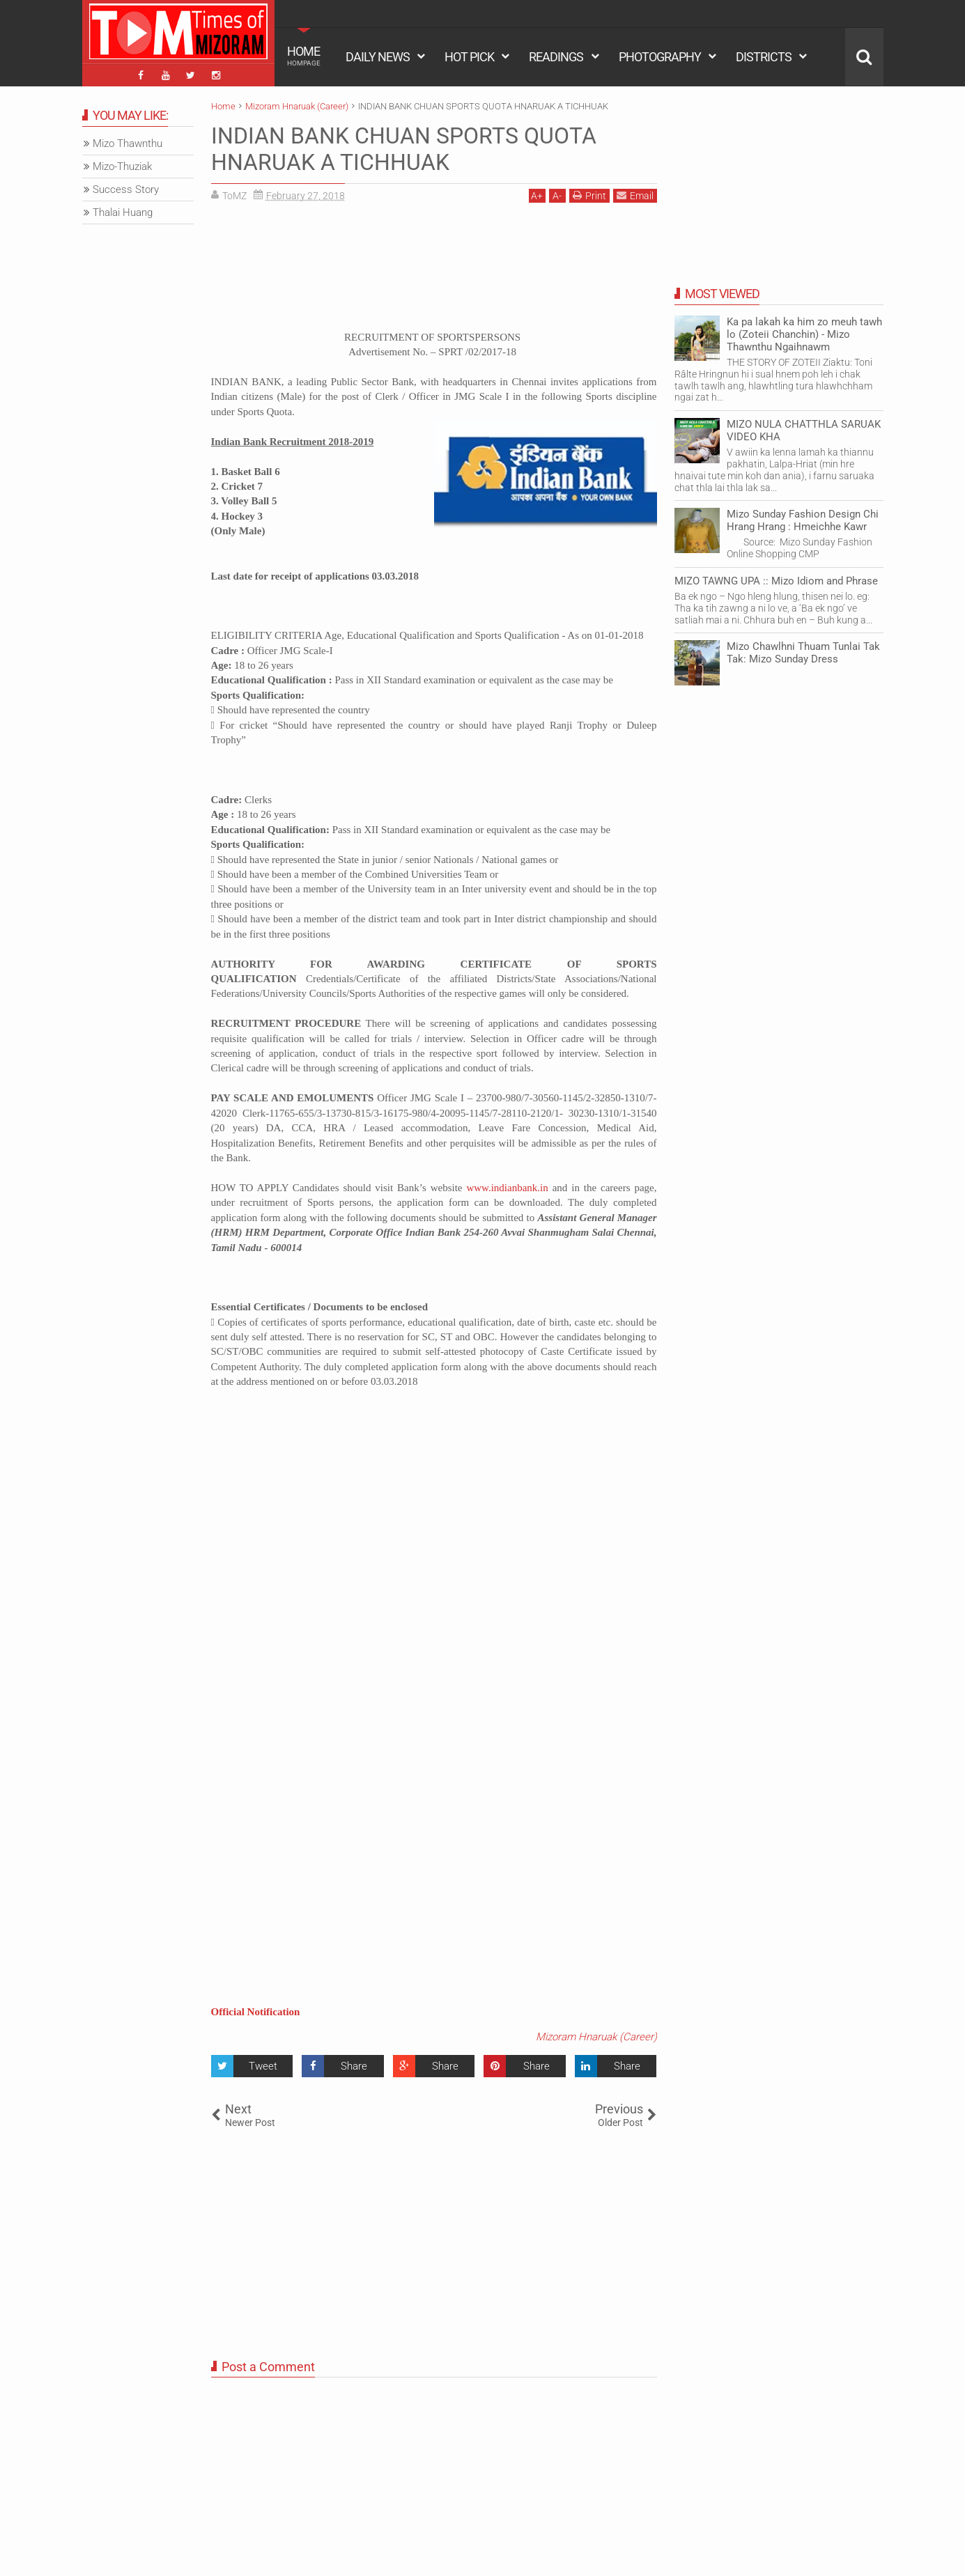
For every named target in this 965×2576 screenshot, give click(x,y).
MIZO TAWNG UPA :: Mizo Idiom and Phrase (776, 581)
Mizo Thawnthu (127, 143)
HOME (304, 56)
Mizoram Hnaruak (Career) (596, 2037)
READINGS (556, 56)
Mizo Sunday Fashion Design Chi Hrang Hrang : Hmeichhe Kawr (803, 520)
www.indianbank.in (507, 1187)
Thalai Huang (123, 212)
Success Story (126, 189)
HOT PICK (469, 56)
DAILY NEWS (378, 56)
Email (635, 195)
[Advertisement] (434, 271)
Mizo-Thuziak (122, 166)
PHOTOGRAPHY (660, 56)
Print (589, 195)
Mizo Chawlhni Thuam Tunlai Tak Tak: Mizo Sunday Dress (803, 652)
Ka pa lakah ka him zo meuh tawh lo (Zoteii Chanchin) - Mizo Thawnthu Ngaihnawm (804, 334)
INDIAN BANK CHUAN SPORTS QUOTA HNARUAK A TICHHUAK (403, 149)
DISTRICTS (764, 56)
